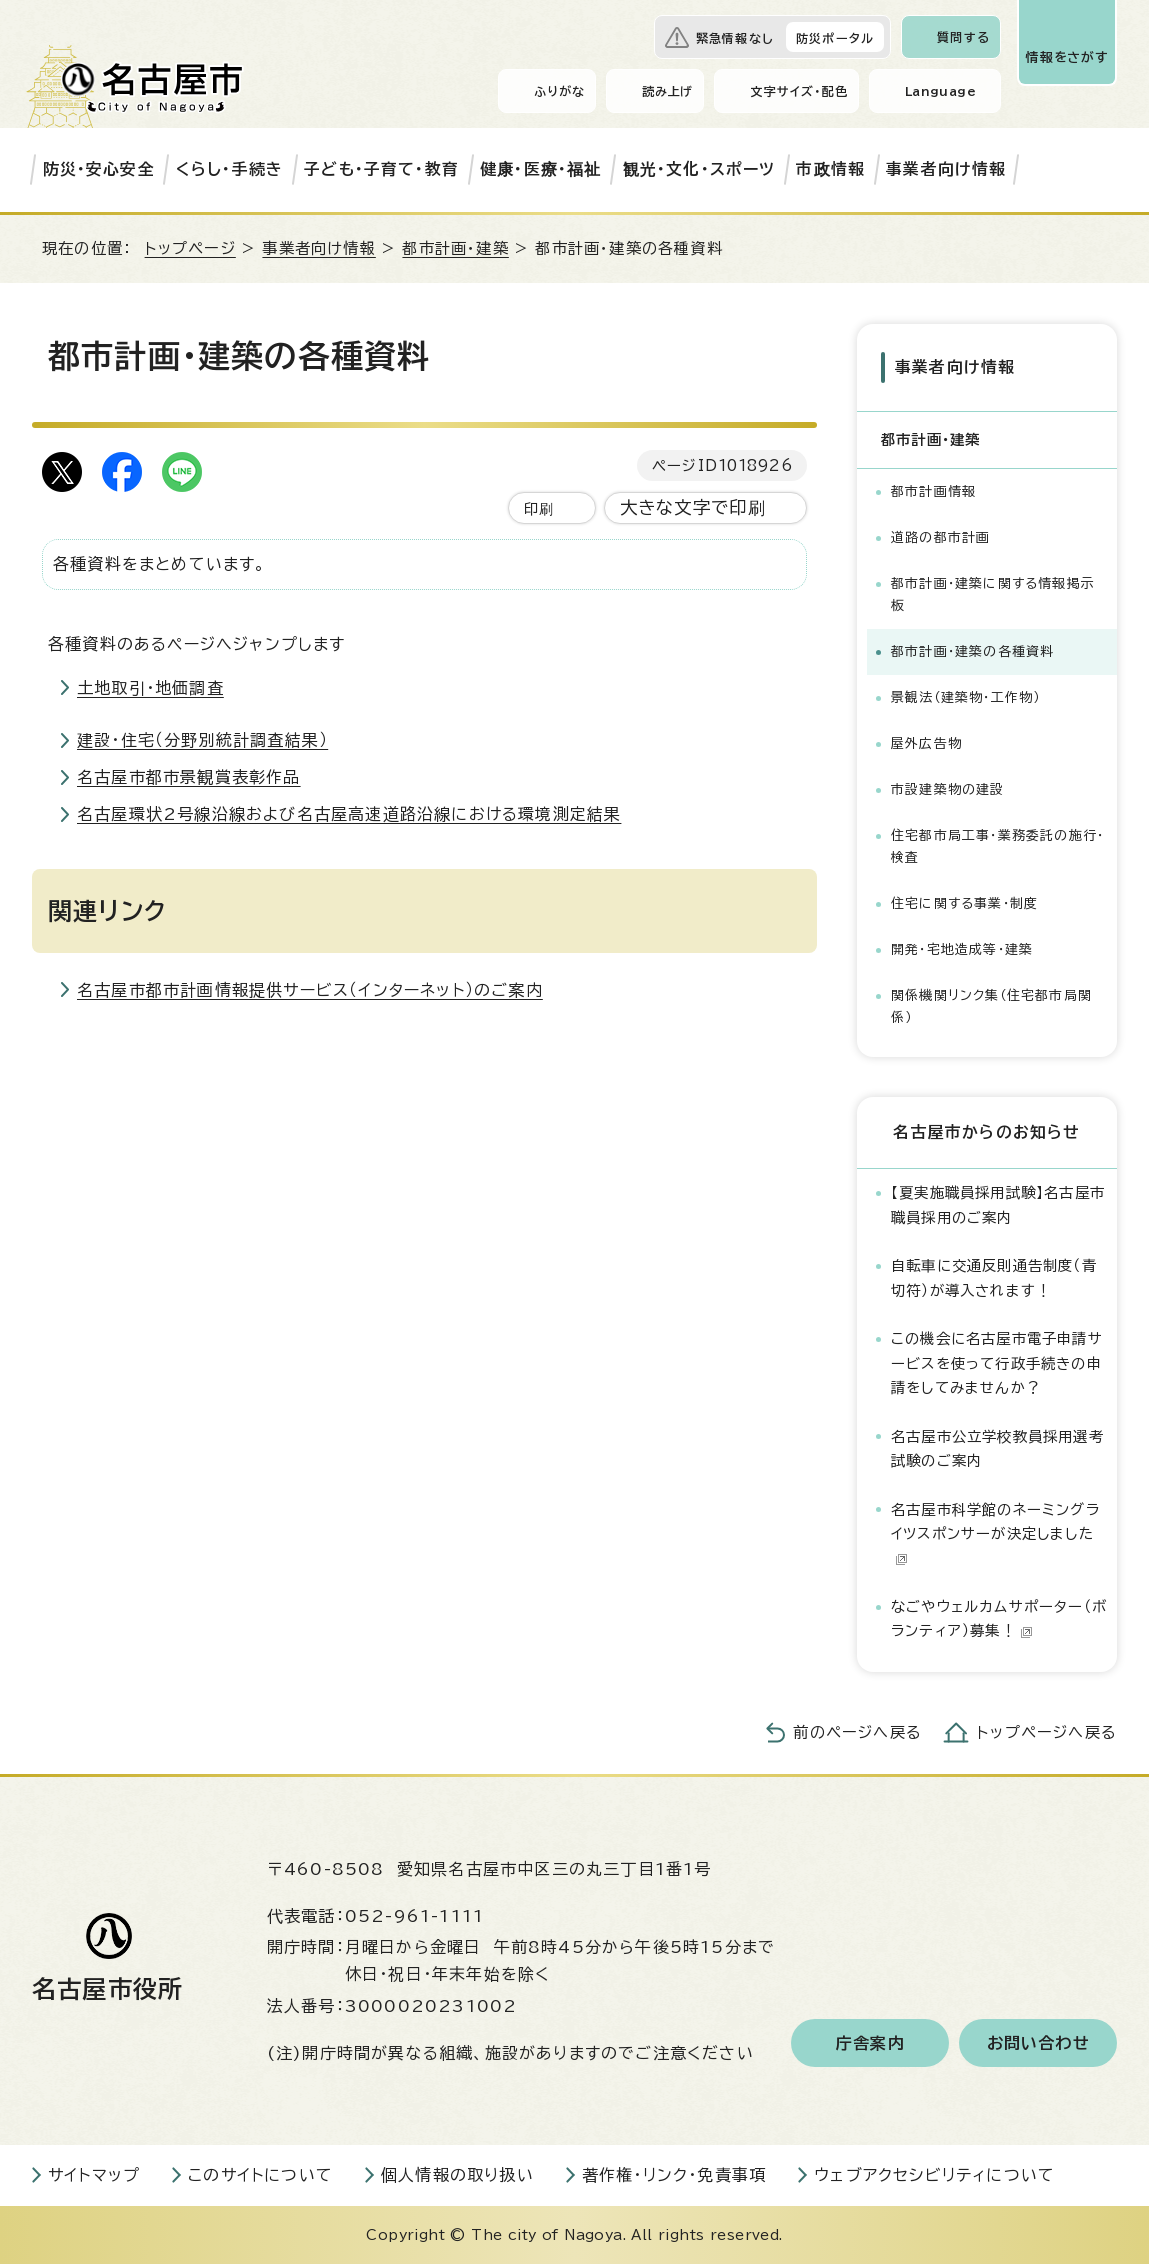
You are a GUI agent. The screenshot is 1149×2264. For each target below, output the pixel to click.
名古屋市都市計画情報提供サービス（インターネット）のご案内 (310, 990)
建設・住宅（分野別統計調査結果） (202, 740)
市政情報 (830, 169)
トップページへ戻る (1047, 1732)
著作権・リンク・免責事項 (674, 2175)
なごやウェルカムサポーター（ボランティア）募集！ (999, 1618)
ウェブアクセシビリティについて (934, 2175)
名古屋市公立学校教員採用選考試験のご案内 (997, 1448)
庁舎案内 (870, 2043)
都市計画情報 (933, 491)
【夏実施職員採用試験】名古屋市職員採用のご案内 (998, 1204)
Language (940, 91)
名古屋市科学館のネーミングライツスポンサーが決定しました (995, 1534)
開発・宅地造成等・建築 (962, 949)
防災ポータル (835, 38)
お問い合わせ (1038, 2043)
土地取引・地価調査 (150, 688)
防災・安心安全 (99, 169)
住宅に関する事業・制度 (964, 903)
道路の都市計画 (940, 537)
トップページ (190, 248)
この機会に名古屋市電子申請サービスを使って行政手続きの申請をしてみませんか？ (997, 1363)
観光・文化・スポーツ (699, 169)
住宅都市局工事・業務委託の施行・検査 (997, 846)
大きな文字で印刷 (693, 507)
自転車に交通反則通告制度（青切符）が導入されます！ (994, 1277)
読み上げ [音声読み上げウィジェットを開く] (668, 91)
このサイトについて (260, 2175)
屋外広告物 (926, 743)
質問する (963, 37)
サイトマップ (94, 2175)
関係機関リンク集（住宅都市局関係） (991, 1006)
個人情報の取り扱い (457, 2175)
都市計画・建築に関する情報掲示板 (993, 594)
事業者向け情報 (946, 169)
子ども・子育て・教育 (381, 169)
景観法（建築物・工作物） (965, 697)
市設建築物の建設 (948, 789)
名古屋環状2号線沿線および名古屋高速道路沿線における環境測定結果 (349, 814)
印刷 (539, 508)
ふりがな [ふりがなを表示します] (559, 91)
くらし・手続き (229, 169)
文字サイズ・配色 (799, 91)
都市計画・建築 (455, 248)
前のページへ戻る (857, 1732)
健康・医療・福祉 (541, 169)
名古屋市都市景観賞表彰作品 (189, 777)
